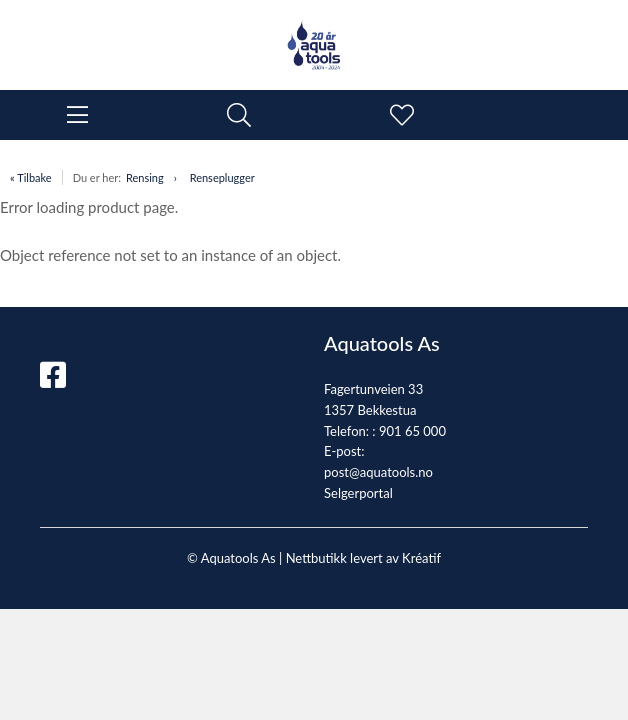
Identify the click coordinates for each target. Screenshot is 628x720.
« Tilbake (31, 177)
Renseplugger (222, 177)
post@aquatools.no (378, 472)
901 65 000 (412, 431)
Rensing (145, 177)
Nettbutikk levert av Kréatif (363, 558)
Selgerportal (358, 493)
